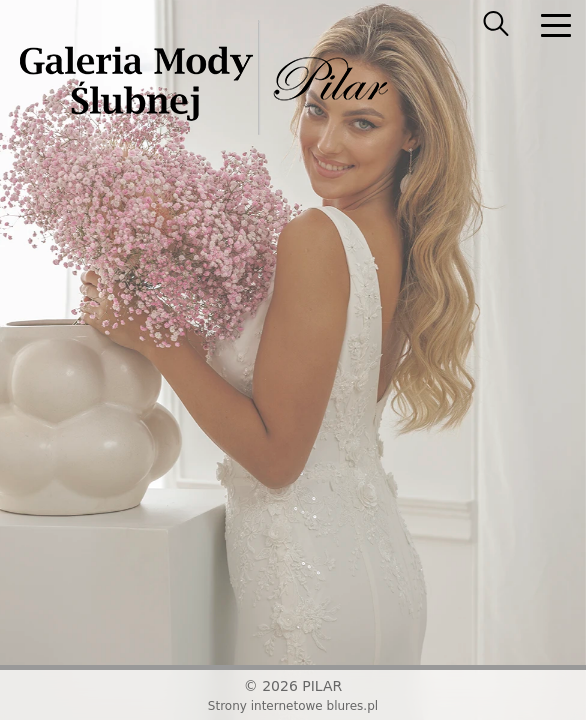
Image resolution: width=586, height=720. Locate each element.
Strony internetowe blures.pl (293, 706)
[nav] (556, 25)
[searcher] (496, 25)
